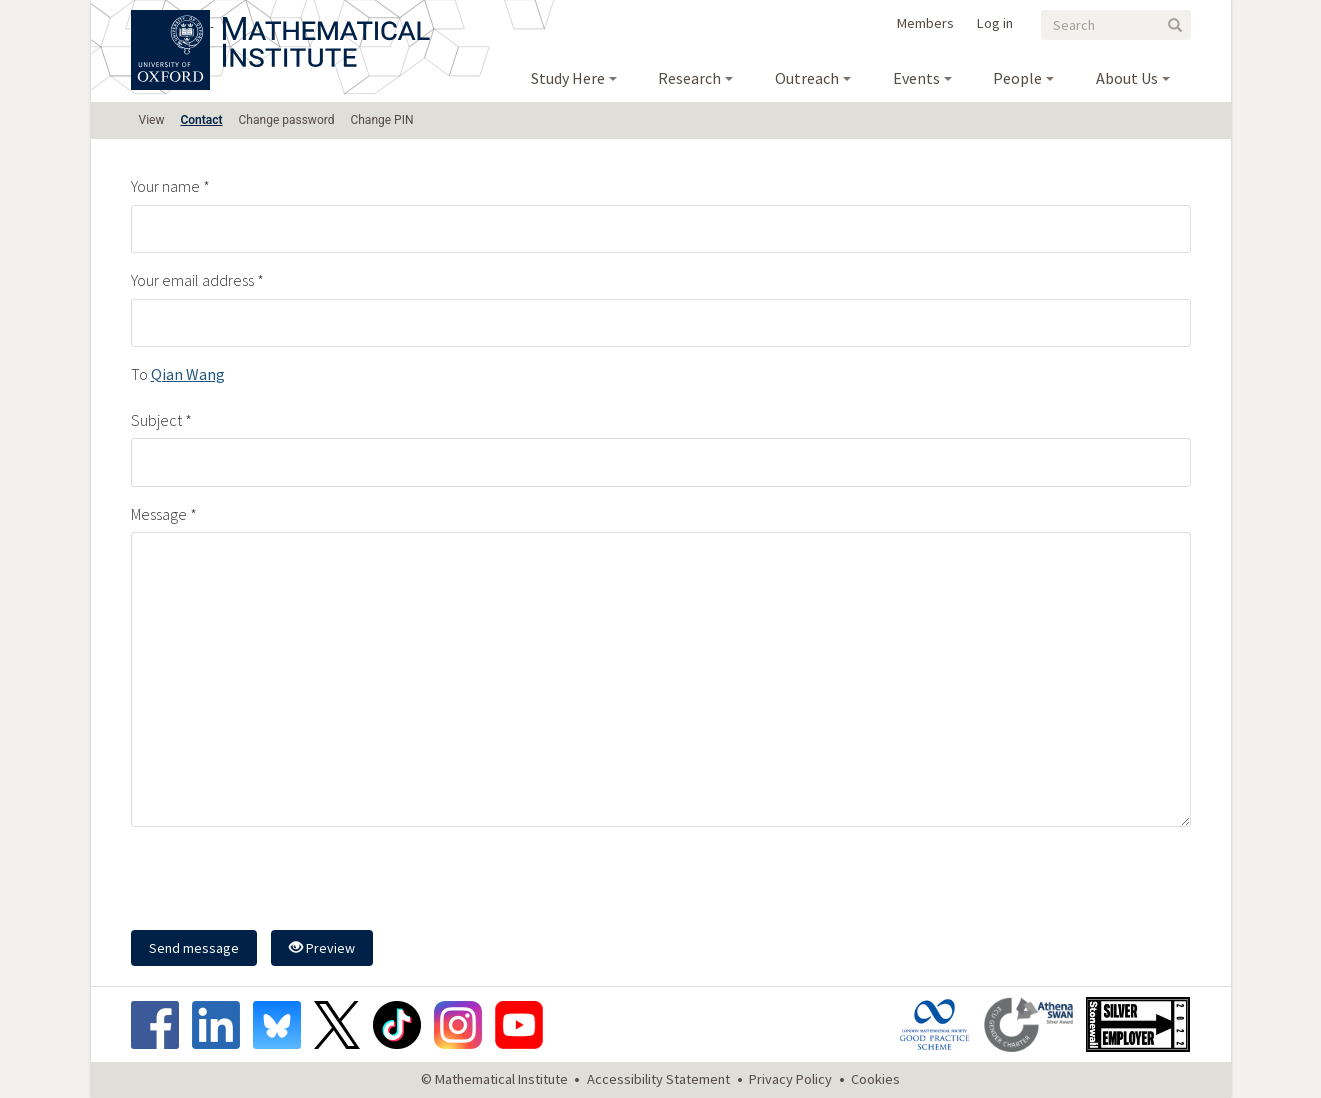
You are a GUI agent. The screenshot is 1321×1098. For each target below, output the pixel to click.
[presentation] (283, 881)
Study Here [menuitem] (568, 78)
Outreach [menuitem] (807, 78)
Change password (287, 120)
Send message (194, 948)
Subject (156, 420)
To (139, 374)
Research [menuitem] (689, 78)
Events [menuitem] (916, 78)
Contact (201, 120)
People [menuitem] (1017, 78)
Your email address (192, 280)
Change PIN (381, 120)
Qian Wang (188, 374)
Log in (995, 23)
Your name (165, 186)
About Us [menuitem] (1127, 78)
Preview (322, 948)
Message (159, 514)
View (152, 120)
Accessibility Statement (658, 1079)
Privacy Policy (790, 1079)
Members (925, 23)
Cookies (875, 1079)
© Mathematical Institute (494, 1079)
